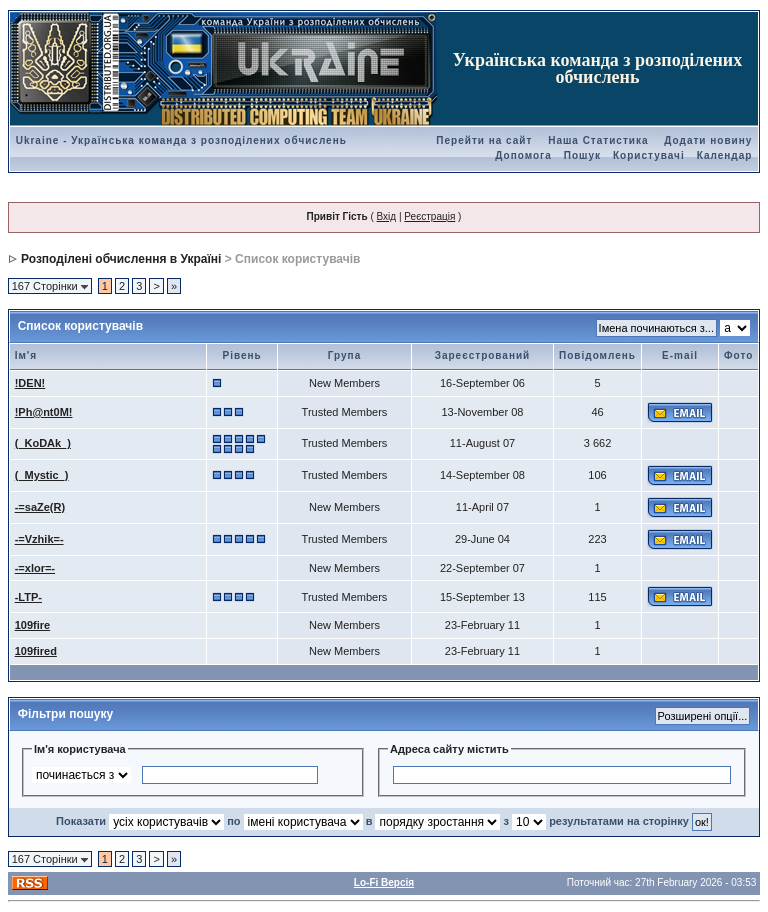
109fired (36, 651)
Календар (725, 155)
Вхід (387, 216)
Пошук (582, 155)
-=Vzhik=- (39, 539)
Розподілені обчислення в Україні (121, 259)
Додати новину (708, 140)
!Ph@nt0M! (44, 412)
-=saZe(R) (40, 507)
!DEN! (30, 383)
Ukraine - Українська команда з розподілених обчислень (181, 140)
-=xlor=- (35, 568)
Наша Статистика (598, 140)
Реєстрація (429, 216)
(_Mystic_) (42, 475)
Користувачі (649, 155)
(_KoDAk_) (43, 443)
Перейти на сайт (484, 140)
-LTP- (28, 597)
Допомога (523, 155)
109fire (32, 625)
